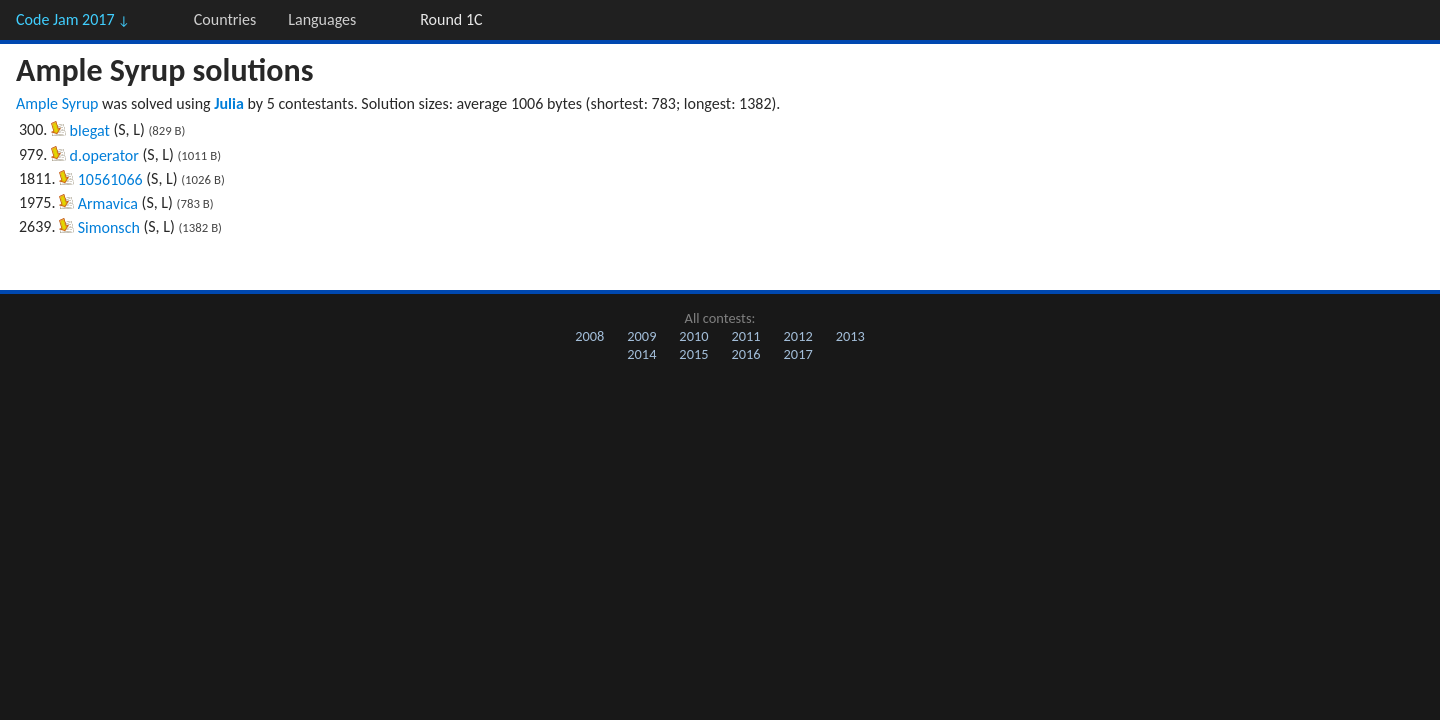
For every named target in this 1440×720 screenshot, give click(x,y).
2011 (745, 336)
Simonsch (109, 227)
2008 (589, 336)
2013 (850, 336)
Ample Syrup (57, 103)
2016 (745, 354)
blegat (90, 130)
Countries (225, 19)
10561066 (110, 179)
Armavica (108, 203)
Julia (229, 103)
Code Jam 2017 (73, 19)
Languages (322, 19)
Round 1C (451, 19)
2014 (641, 354)
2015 (693, 354)
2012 (798, 336)
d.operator (104, 155)
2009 (641, 336)
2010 (693, 336)
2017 (798, 354)
